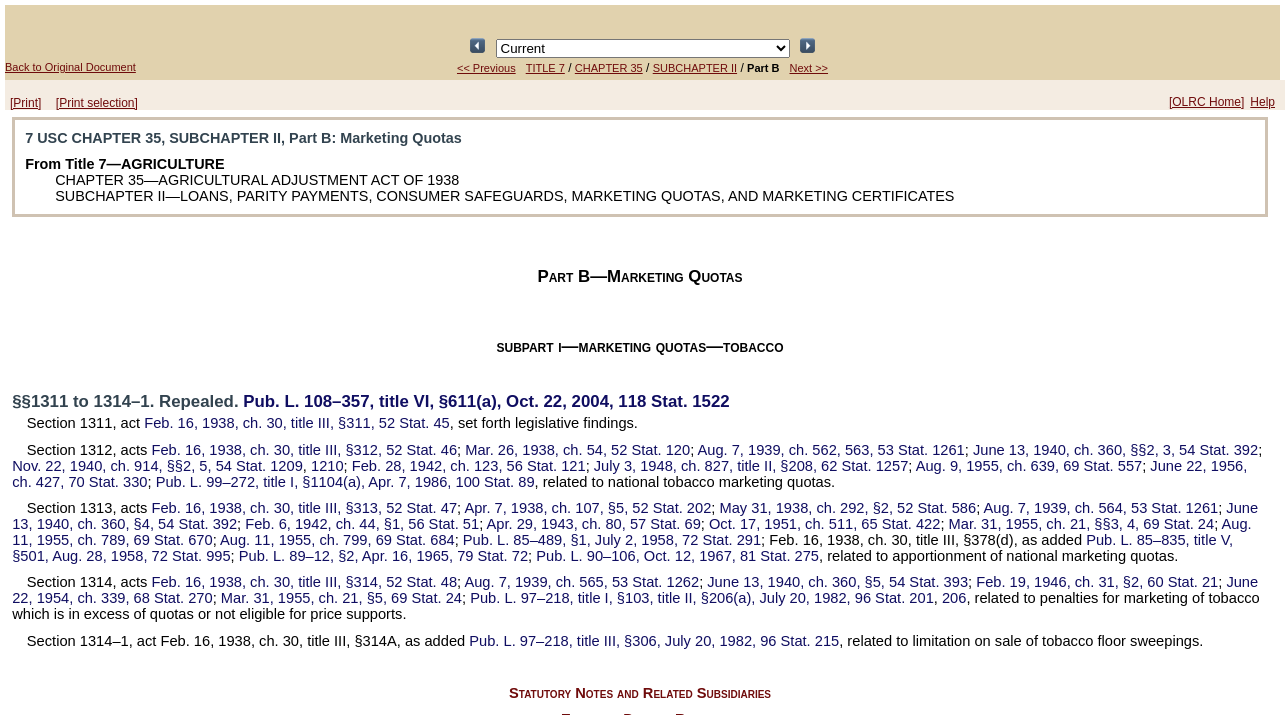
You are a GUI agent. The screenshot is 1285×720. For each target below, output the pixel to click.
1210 (327, 466)
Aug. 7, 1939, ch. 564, (1101, 508)
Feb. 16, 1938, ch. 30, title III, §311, (297, 423)
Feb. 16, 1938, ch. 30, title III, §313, (305, 508)
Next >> (809, 68)
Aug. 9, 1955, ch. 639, (1029, 466)
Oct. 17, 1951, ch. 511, (824, 524)
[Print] (25, 103)
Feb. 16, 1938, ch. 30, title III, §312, (305, 450)
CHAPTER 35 (609, 68)
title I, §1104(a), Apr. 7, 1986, (345, 482)
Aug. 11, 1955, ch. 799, (337, 540)
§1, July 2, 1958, (612, 540)
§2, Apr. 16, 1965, (383, 556)
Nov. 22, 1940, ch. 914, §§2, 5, (157, 466)
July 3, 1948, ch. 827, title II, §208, (751, 466)
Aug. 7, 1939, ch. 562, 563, (830, 450)
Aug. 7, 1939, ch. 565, (581, 582)
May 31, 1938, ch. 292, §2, (847, 508)
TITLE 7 (545, 68)
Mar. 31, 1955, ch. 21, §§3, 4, (1082, 524)
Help (1262, 102)
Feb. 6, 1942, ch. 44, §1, (362, 524)
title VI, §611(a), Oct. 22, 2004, (486, 401)
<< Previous (486, 68)
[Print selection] (97, 103)
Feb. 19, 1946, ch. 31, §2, (1097, 582)
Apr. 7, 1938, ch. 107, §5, (587, 508)
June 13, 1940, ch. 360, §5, (837, 582)
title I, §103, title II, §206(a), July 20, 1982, (702, 598)
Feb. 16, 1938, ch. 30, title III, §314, (305, 582)
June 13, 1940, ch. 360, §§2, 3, (1115, 450)
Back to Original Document (70, 67)
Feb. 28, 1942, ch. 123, (469, 466)
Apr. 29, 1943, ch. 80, (593, 524)
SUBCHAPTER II (695, 68)
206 (954, 598)
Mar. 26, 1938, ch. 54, (577, 450)
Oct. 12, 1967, (677, 556)
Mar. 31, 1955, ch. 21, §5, (341, 598)
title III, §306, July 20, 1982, (654, 641)
